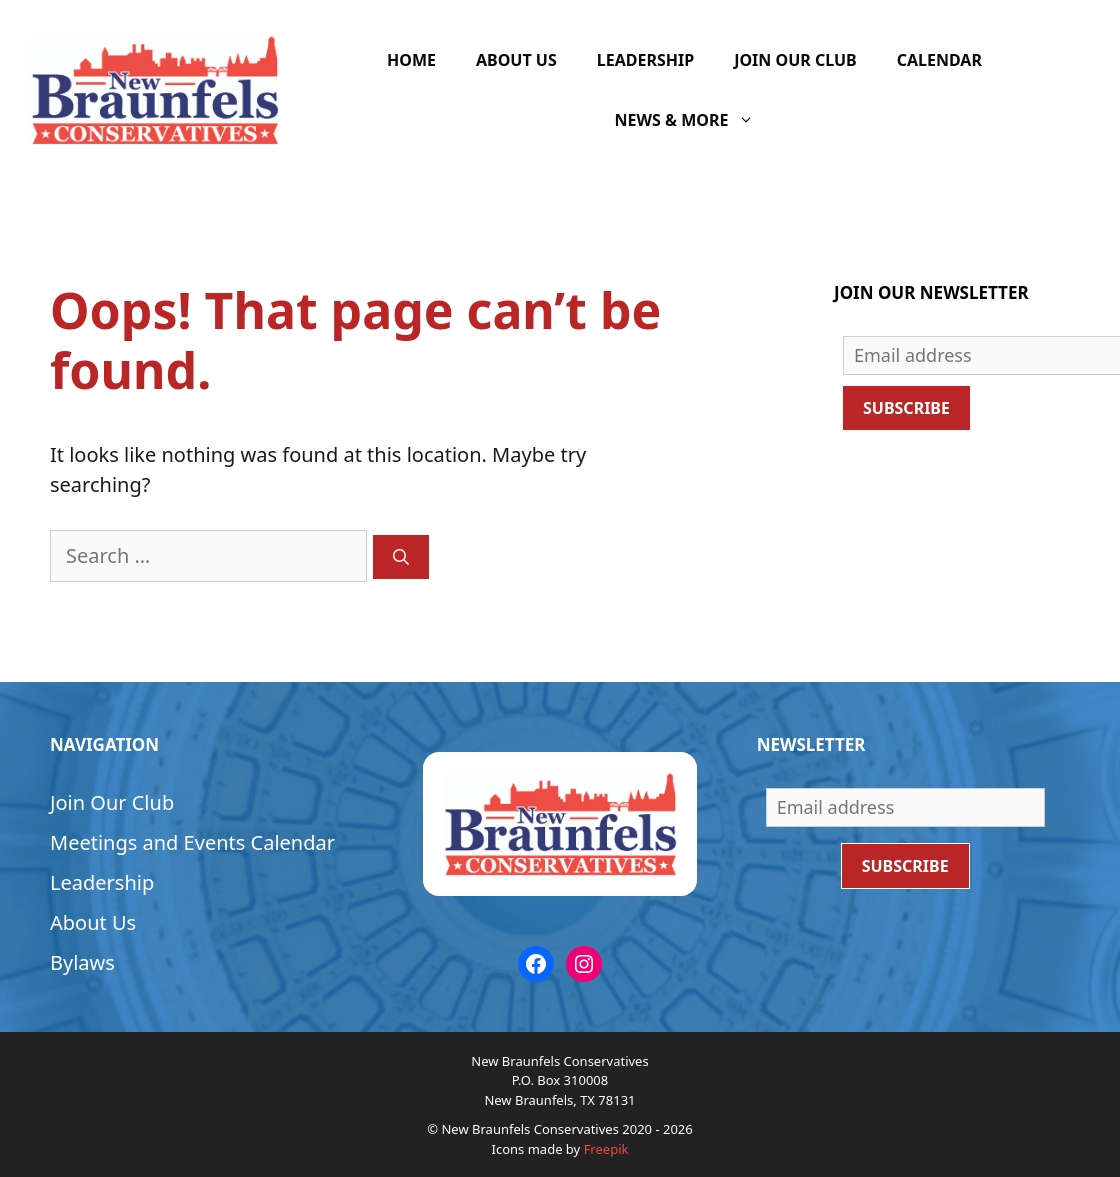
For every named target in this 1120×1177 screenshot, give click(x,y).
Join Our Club (795, 60)
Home (411, 60)
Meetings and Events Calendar (192, 842)
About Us (516, 60)
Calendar (939, 60)
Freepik (606, 1149)
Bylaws (82, 962)
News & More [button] (695, 120)
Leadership (645, 60)
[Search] (401, 557)
